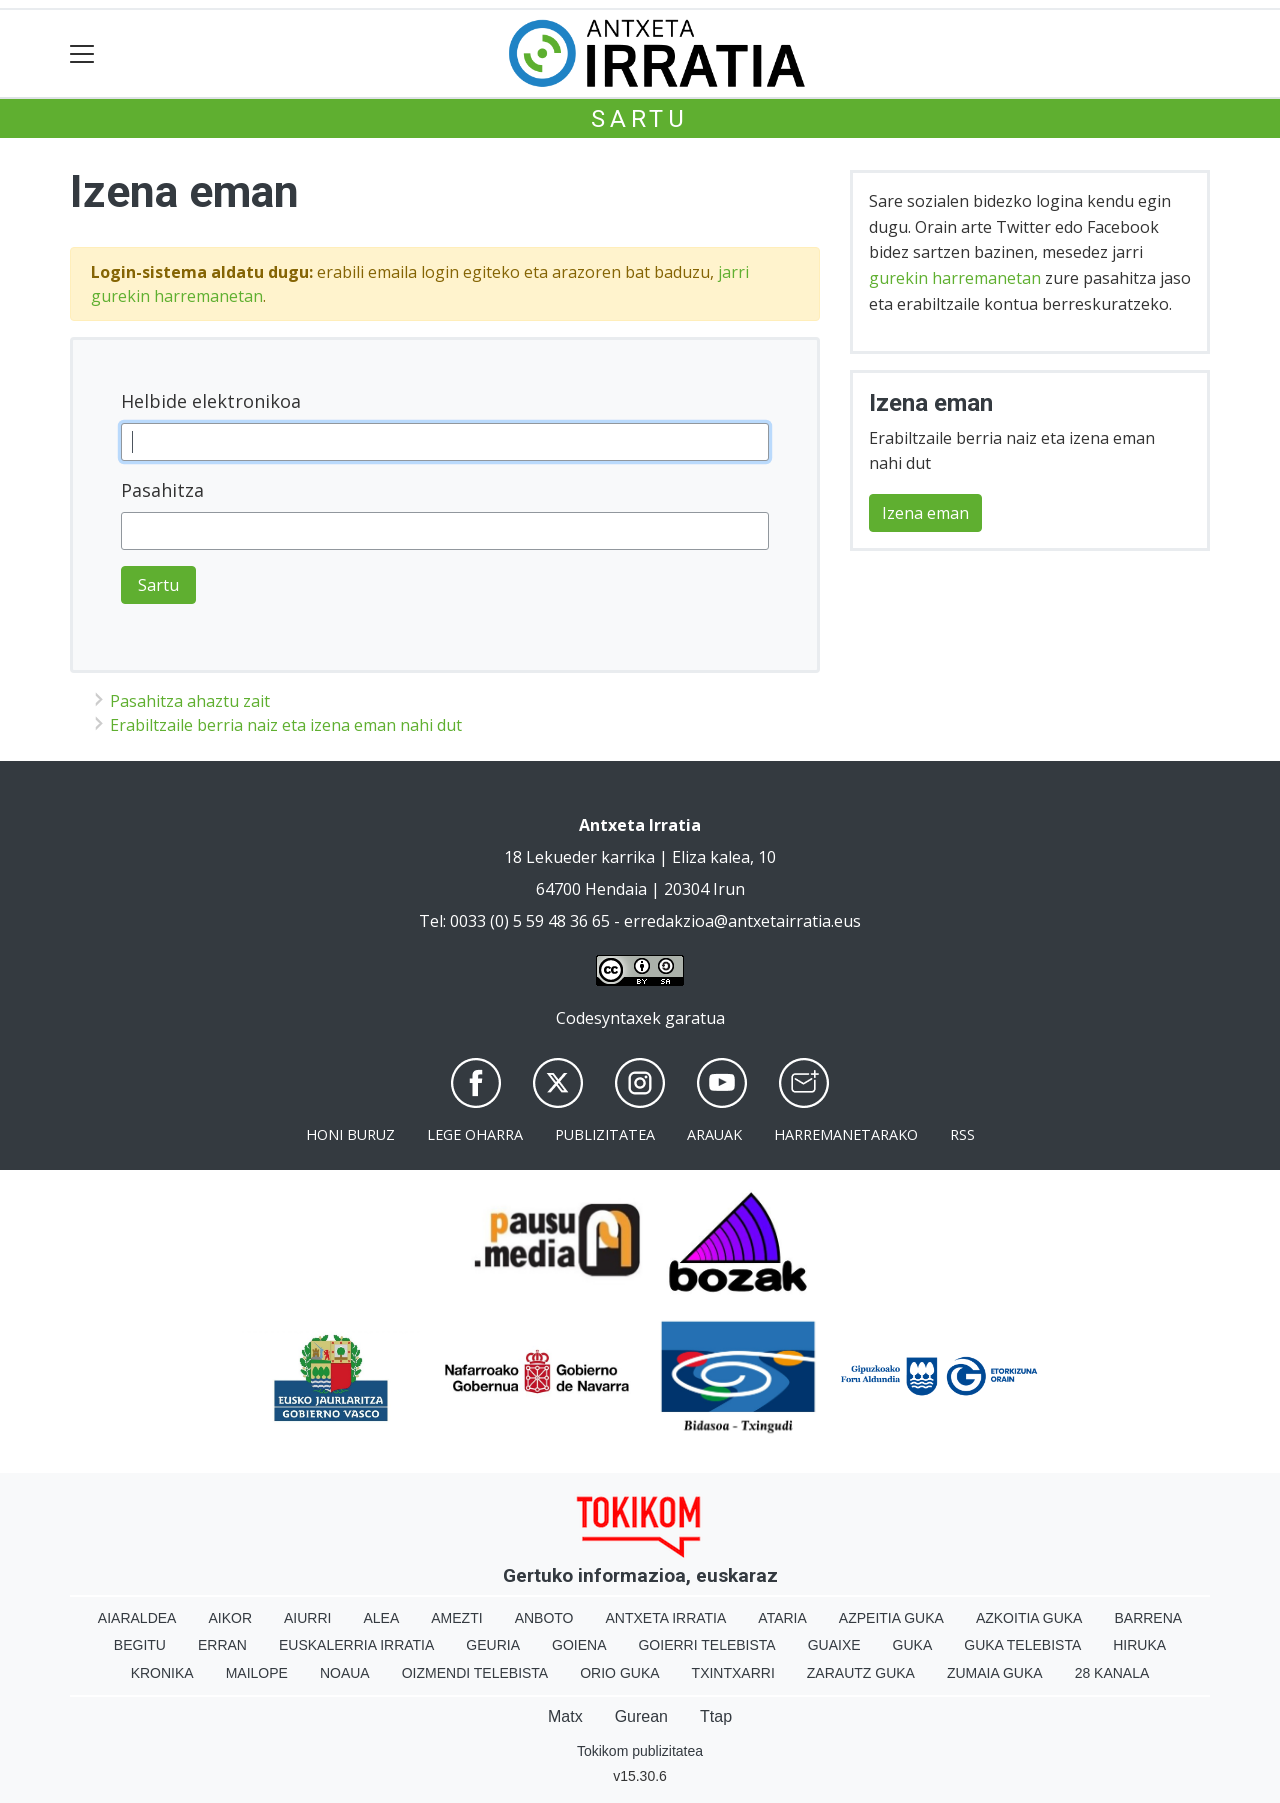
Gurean (641, 1716)
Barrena (1148, 1618)
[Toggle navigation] (82, 53)
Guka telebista (1022, 1645)
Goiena (579, 1645)
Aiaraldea (137, 1618)
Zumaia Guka (995, 1673)
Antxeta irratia (666, 1618)
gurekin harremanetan (955, 278)
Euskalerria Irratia (356, 1645)
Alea (381, 1618)
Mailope (257, 1673)
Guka (913, 1645)
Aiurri (307, 1618)
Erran (222, 1645)
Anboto (544, 1618)
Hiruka (1139, 1645)
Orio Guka (619, 1673)
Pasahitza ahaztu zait (190, 701)
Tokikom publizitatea (640, 1751)
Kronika (162, 1673)
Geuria (493, 1645)
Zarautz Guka (861, 1673)
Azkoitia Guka (1029, 1618)
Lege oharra (475, 1134)
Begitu (140, 1645)
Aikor (230, 1618)
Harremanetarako (846, 1134)
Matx (565, 1716)
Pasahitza (162, 490)
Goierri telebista (706, 1645)
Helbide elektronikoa (211, 401)
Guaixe (834, 1645)
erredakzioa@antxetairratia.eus (742, 921)
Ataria (782, 1618)
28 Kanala (1112, 1673)
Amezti (456, 1618)
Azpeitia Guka (891, 1618)
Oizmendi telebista (475, 1673)
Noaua (345, 1673)
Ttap (716, 1716)
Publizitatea (605, 1134)
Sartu (640, 119)
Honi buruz (350, 1134)
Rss (962, 1134)
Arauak (714, 1134)
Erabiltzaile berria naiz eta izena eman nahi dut (286, 725)
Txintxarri (733, 1673)
